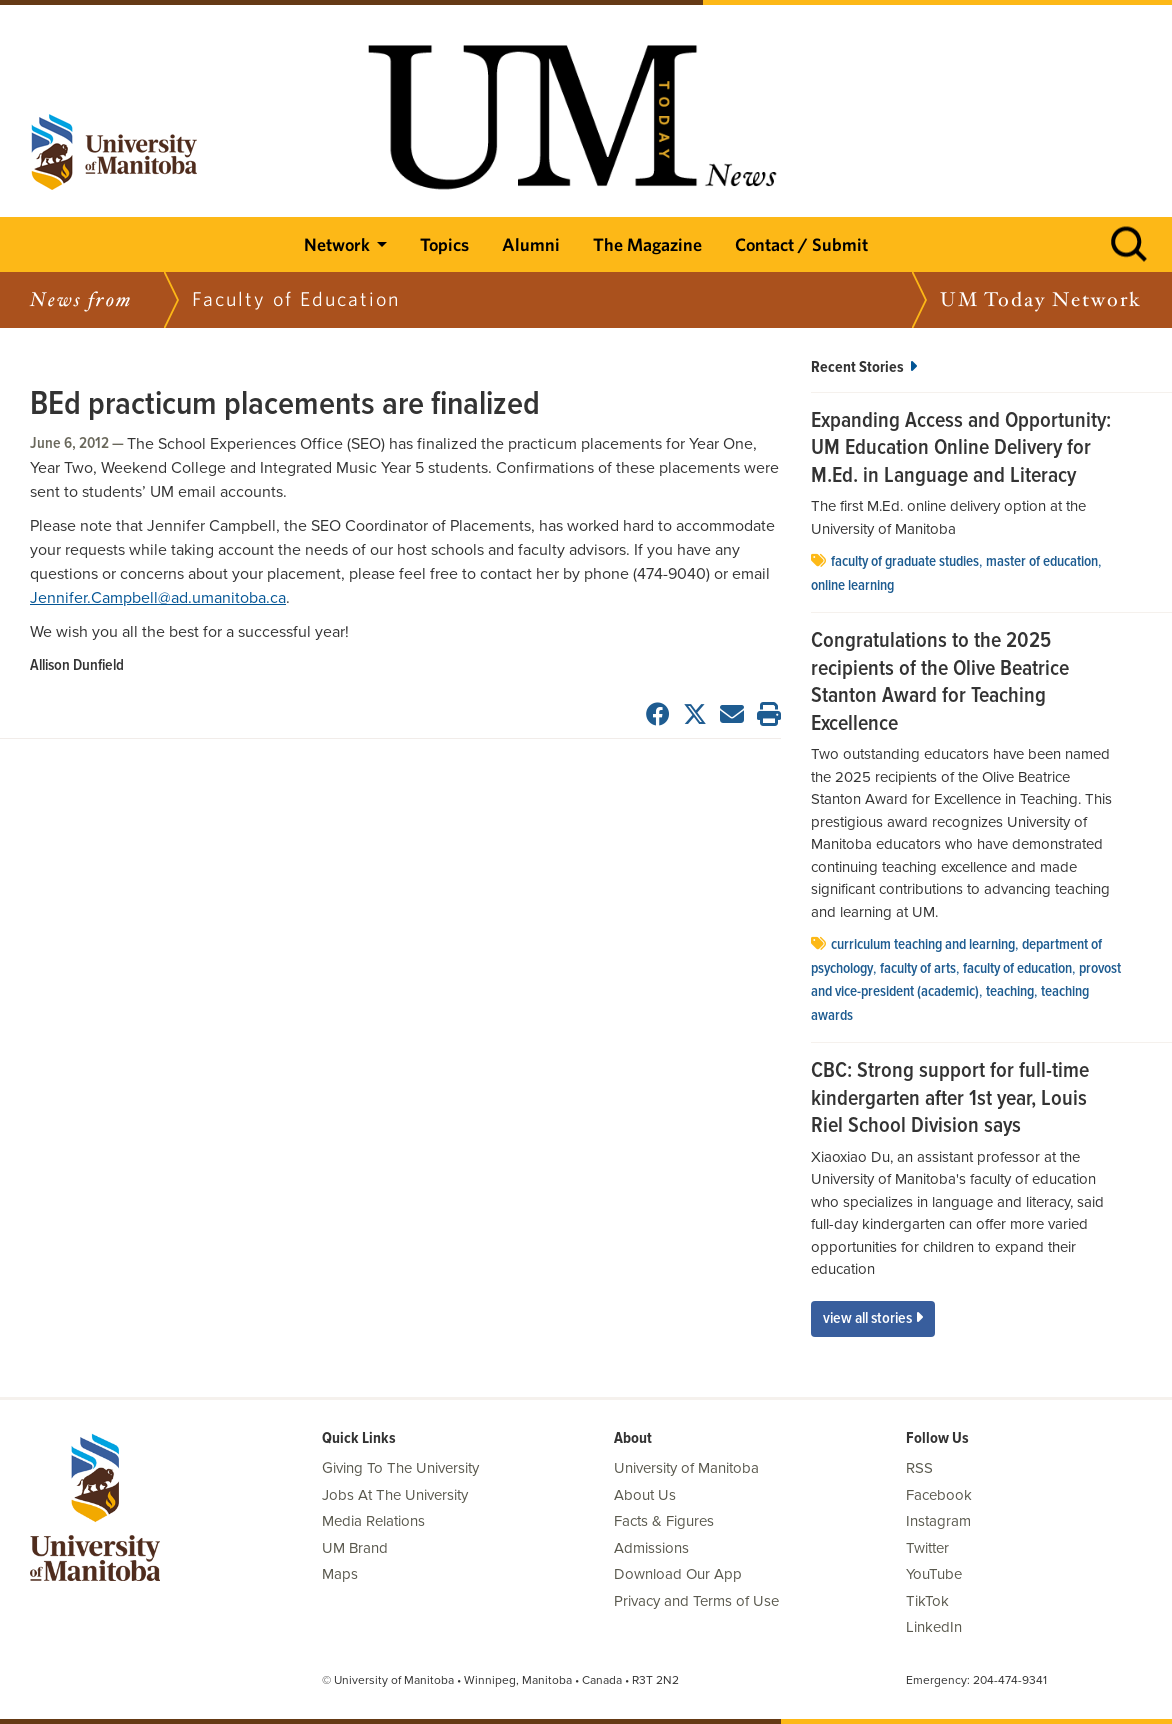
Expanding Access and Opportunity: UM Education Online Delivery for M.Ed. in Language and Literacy (961, 449)
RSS (919, 1468)
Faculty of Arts (918, 969)
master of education (1042, 562)
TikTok (927, 1601)
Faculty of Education (1017, 969)
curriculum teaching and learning (923, 945)
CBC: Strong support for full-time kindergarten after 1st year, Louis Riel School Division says (950, 1099)
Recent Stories (864, 367)
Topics (444, 244)
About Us (645, 1495)
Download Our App (678, 1574)
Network (337, 244)
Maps (340, 1574)
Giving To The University (400, 1468)
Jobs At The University (395, 1495)
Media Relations (373, 1521)
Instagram (938, 1521)
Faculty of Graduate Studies (905, 562)
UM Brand (355, 1548)
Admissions (651, 1548)
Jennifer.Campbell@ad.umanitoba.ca (158, 598)
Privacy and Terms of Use (696, 1601)
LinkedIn (934, 1627)
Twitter (927, 1548)
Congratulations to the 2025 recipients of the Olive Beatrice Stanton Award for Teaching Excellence (940, 683)
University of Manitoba (686, 1468)
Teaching (1010, 992)
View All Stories (873, 1318)
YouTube (934, 1574)
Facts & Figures (664, 1521)
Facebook (939, 1495)
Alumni (531, 244)
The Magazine (647, 244)
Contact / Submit (801, 244)
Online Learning (852, 586)
